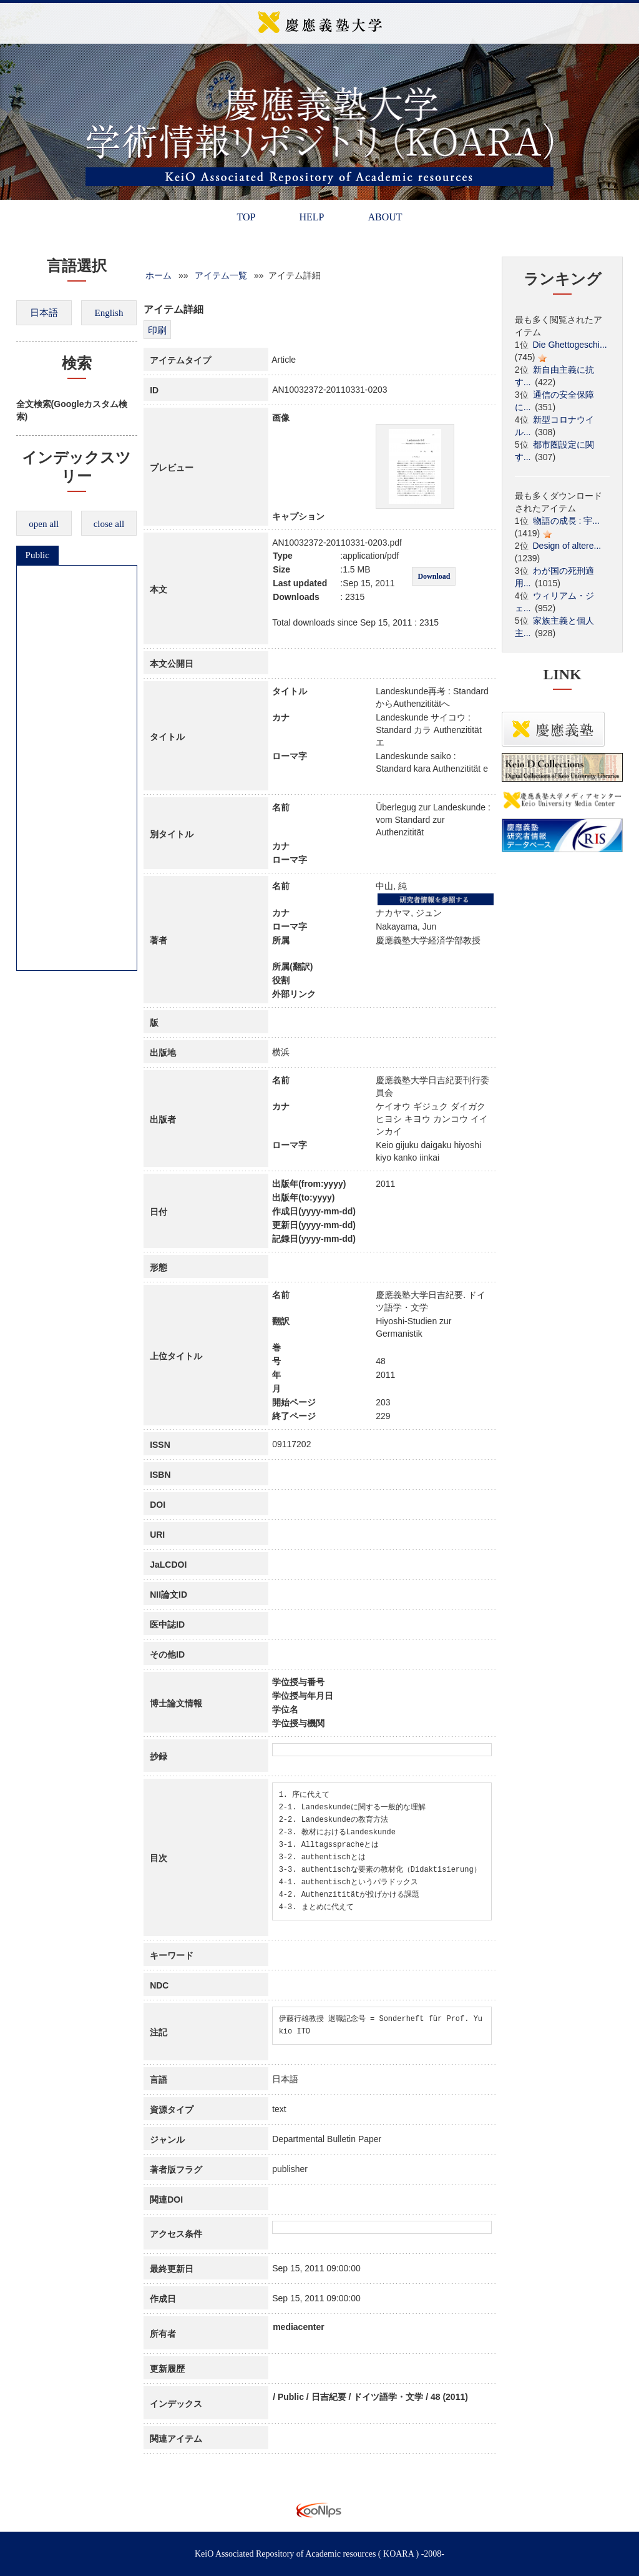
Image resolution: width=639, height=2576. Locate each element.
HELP (311, 217)
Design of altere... (567, 546)
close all (109, 524)
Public (37, 555)
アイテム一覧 (221, 275)
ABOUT (385, 217)
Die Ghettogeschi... (570, 345)
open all (44, 524)
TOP (246, 217)
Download (433, 576)
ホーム (158, 275)
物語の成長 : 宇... (566, 521)
